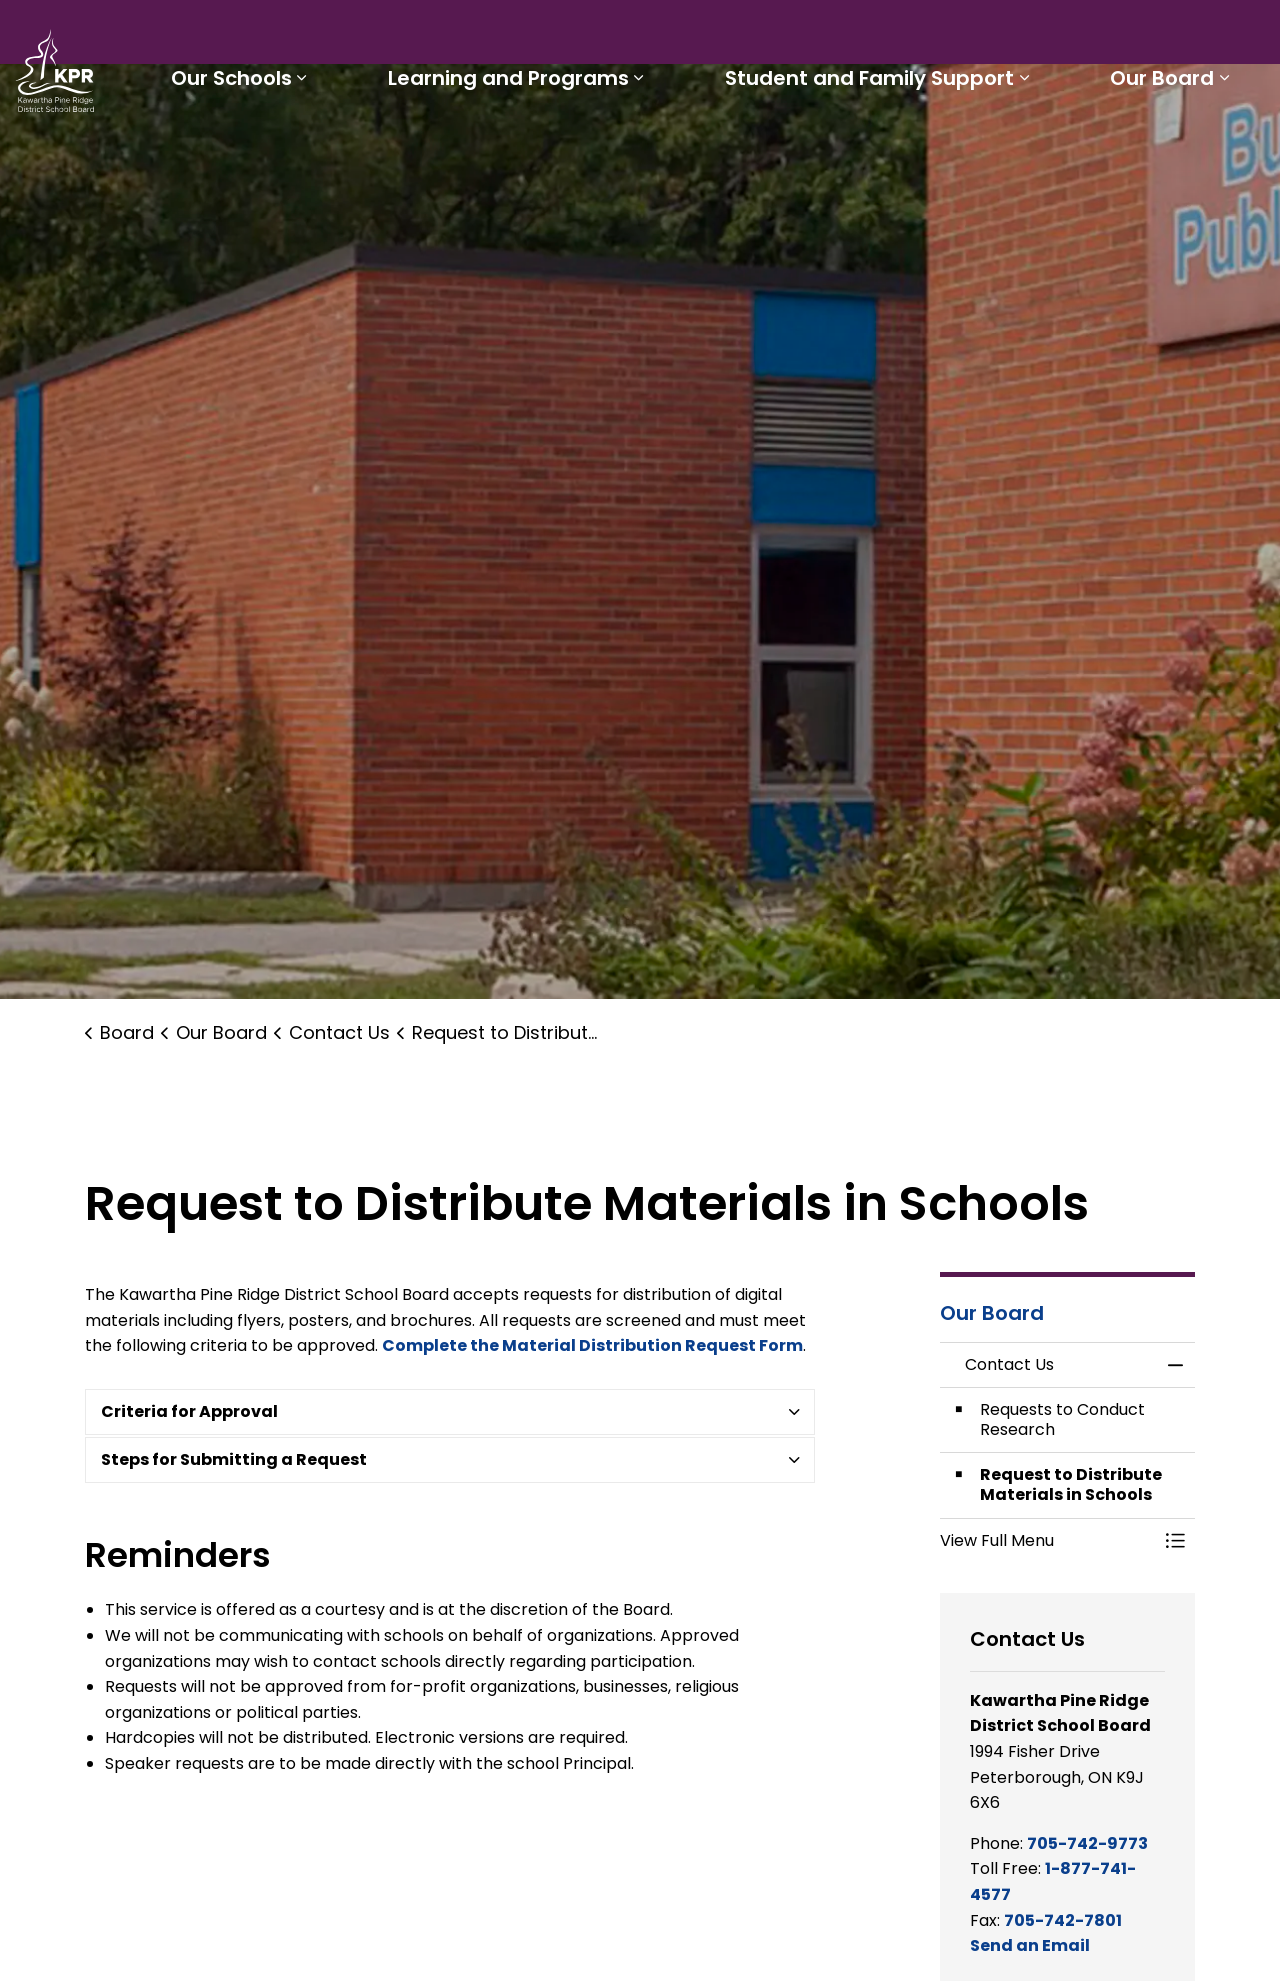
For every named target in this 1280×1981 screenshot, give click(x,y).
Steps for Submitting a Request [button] (234, 1459)
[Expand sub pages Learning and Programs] (695, 148)
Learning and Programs (564, 148)
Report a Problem (974, 36)
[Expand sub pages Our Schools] (380, 148)
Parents (695, 36)
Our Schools (309, 148)
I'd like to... (1138, 36)
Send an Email (1030, 1945)
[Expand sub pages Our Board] (1236, 148)
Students (603, 36)
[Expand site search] (1245, 36)
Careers (845, 36)
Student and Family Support (903, 148)
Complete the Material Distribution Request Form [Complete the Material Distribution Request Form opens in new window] (592, 1345)
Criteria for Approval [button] (189, 1411)
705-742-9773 (1087, 1843)
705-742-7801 (1063, 1920)
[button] (1047, 1541)
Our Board (1174, 148)
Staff (769, 36)
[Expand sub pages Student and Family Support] (1058, 148)
